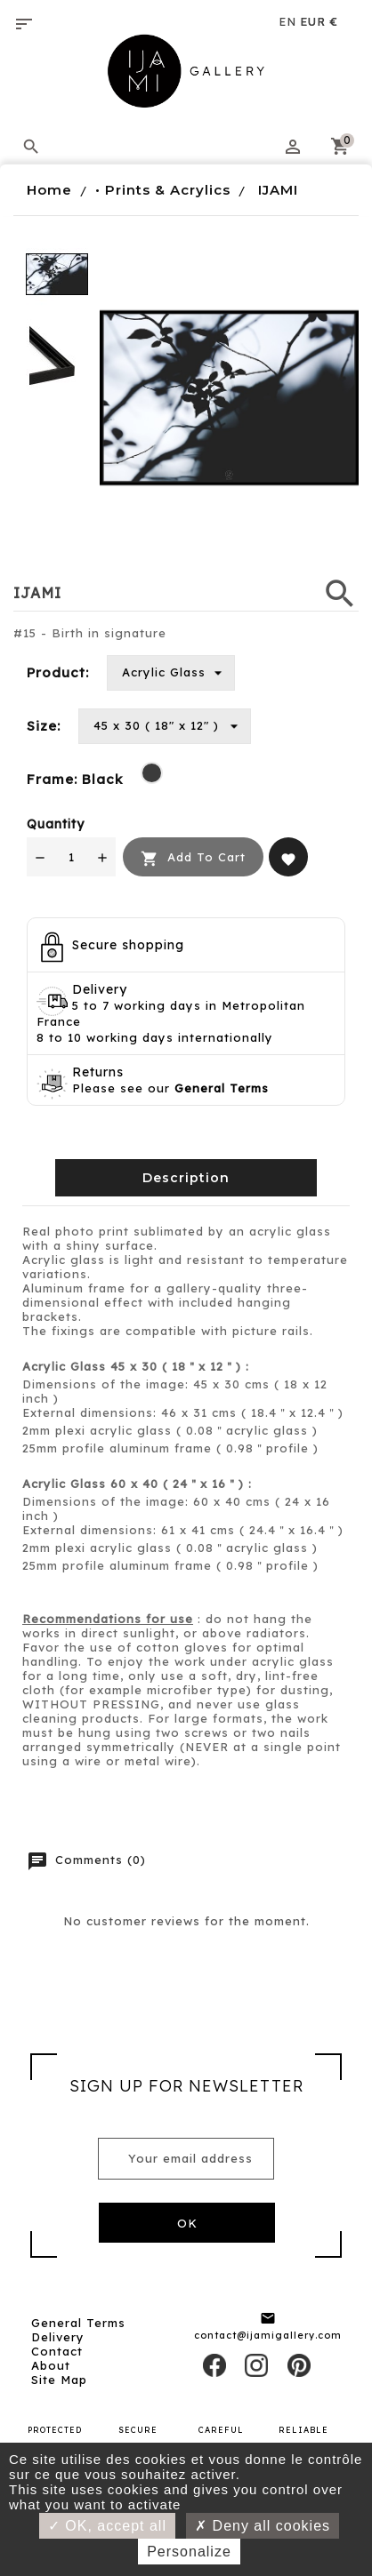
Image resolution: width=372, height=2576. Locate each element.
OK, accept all (107, 2525)
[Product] (171, 673)
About (50, 2365)
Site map (59, 2379)
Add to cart (193, 858)
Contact (57, 2351)
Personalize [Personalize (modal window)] (189, 2551)
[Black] (152, 773)
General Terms (78, 2323)
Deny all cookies (262, 2525)
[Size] (164, 726)
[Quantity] (71, 856)
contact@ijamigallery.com (268, 2335)
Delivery (58, 2337)
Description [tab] (186, 1178)
